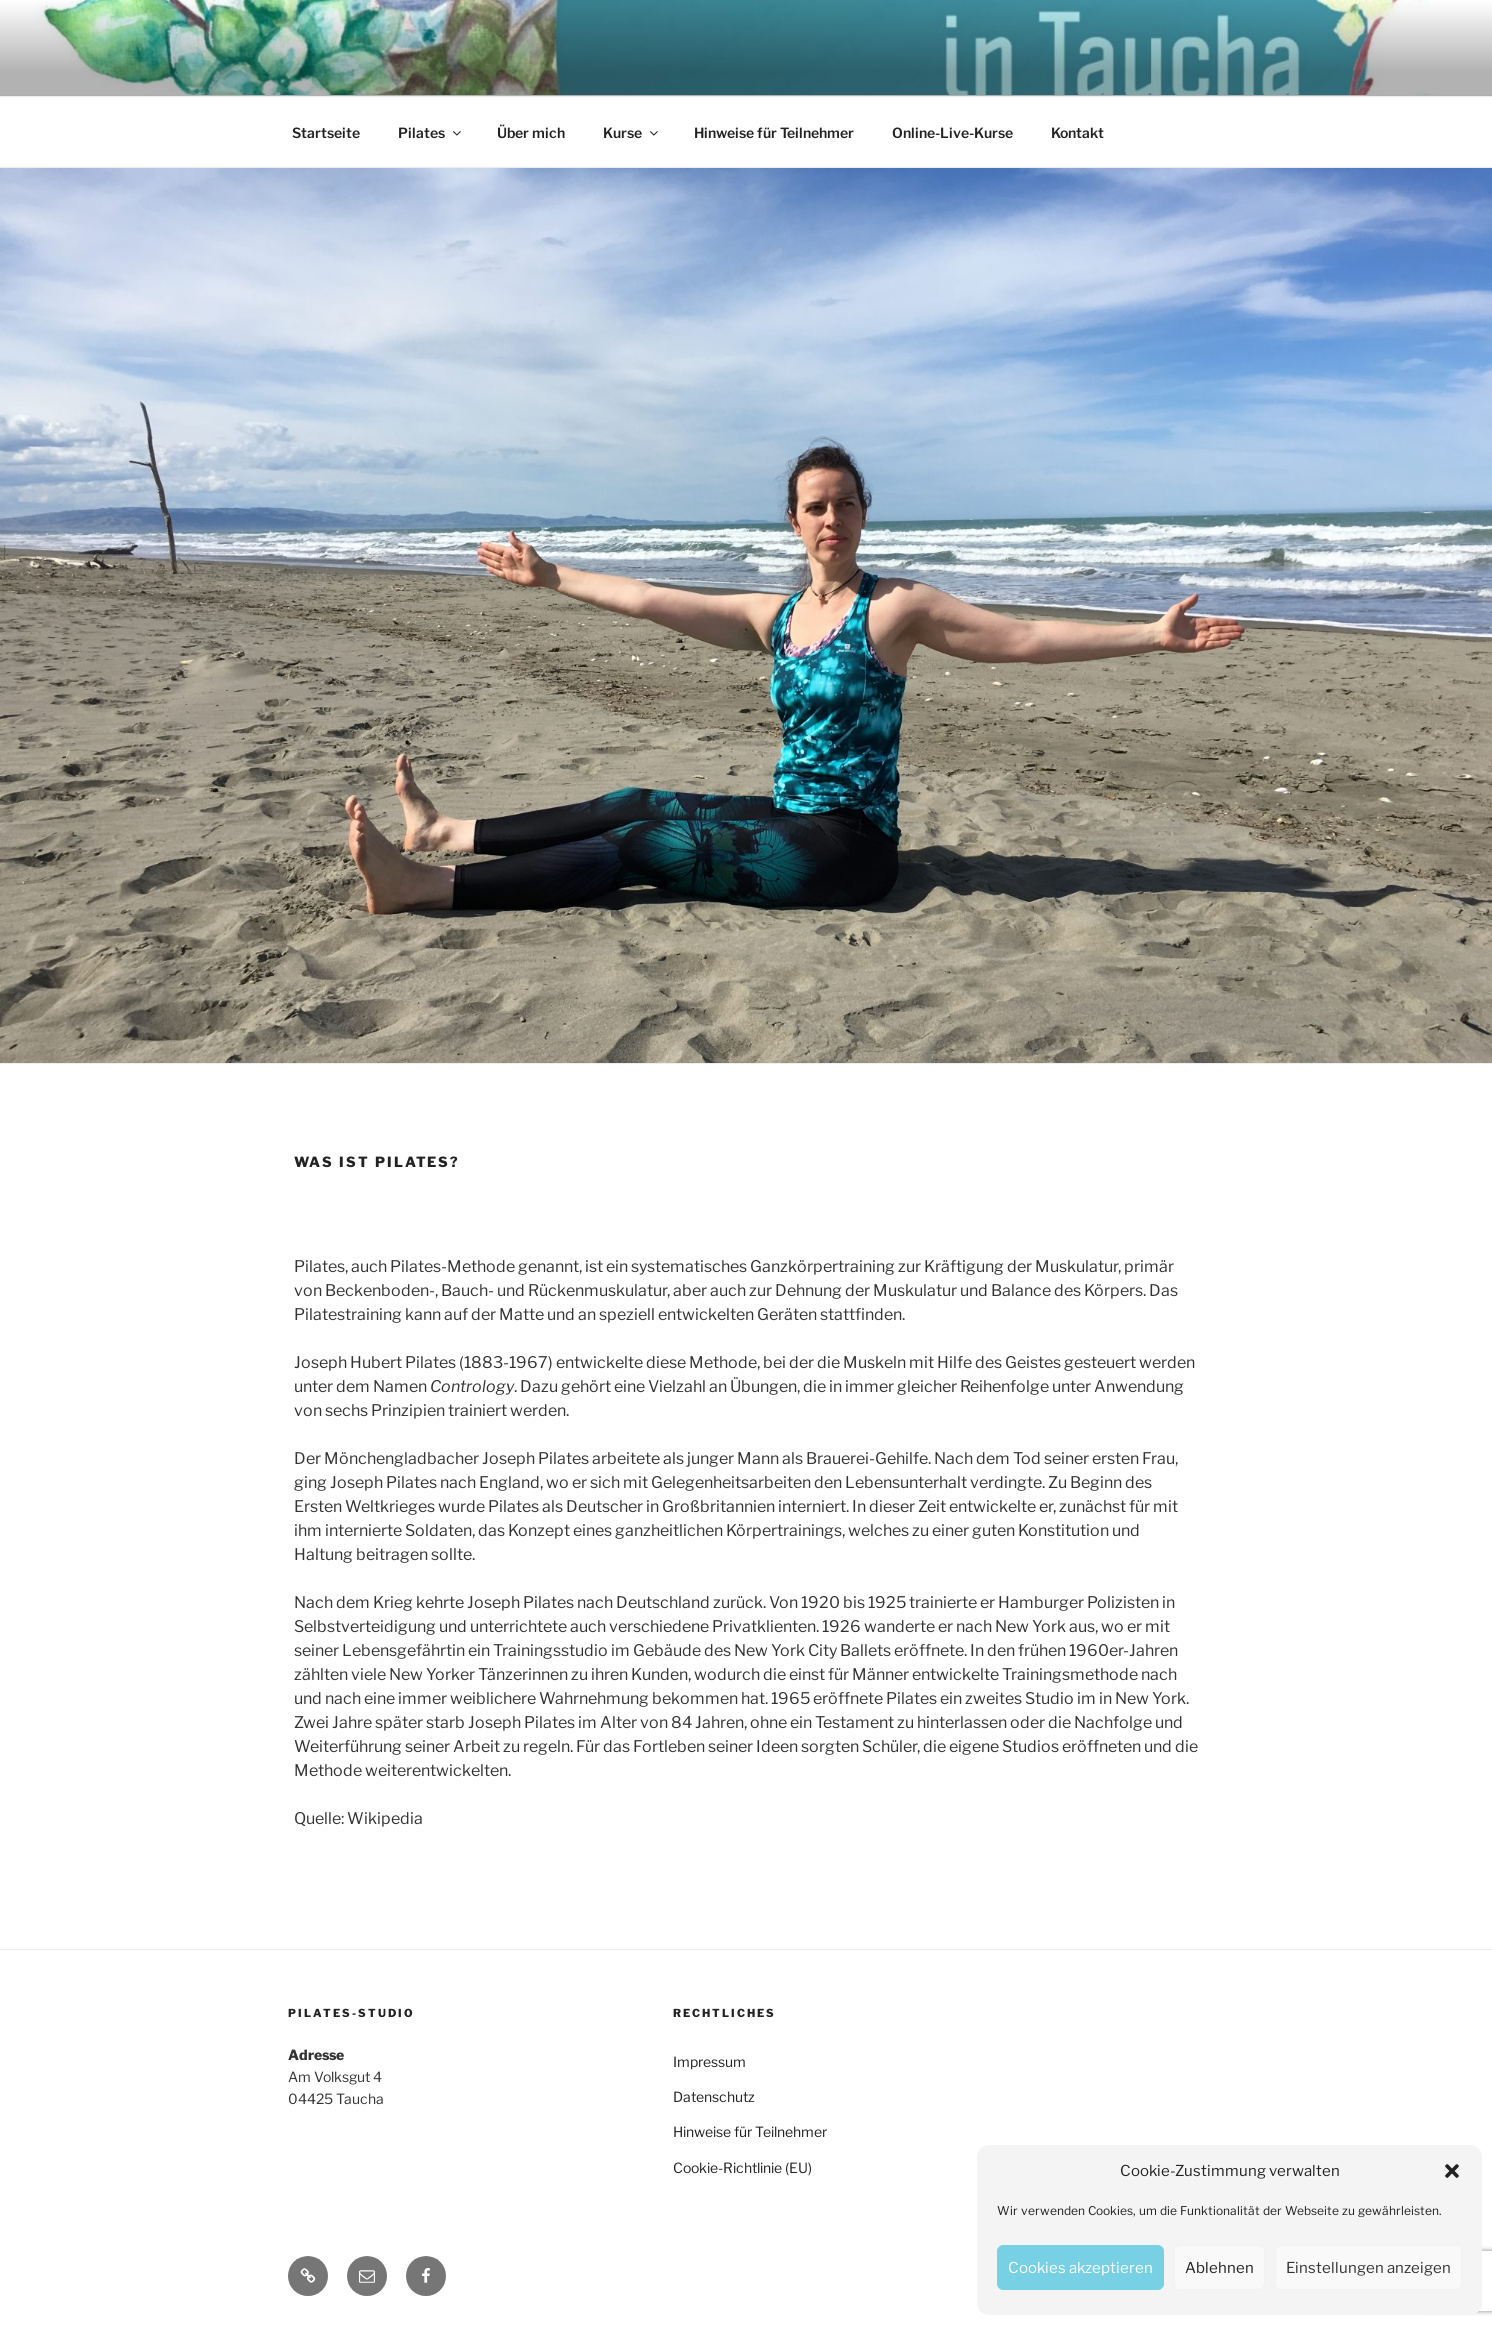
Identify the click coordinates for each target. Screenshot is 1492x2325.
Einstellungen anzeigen (1368, 2268)
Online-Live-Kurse (952, 132)
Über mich (531, 132)
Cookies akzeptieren (1080, 2268)
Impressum (709, 2061)
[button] (1452, 2171)
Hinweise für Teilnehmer (774, 132)
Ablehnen (1219, 2268)
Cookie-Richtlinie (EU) (742, 2167)
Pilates (431, 132)
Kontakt (1077, 132)
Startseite (326, 132)
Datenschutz (714, 2096)
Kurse (632, 132)
